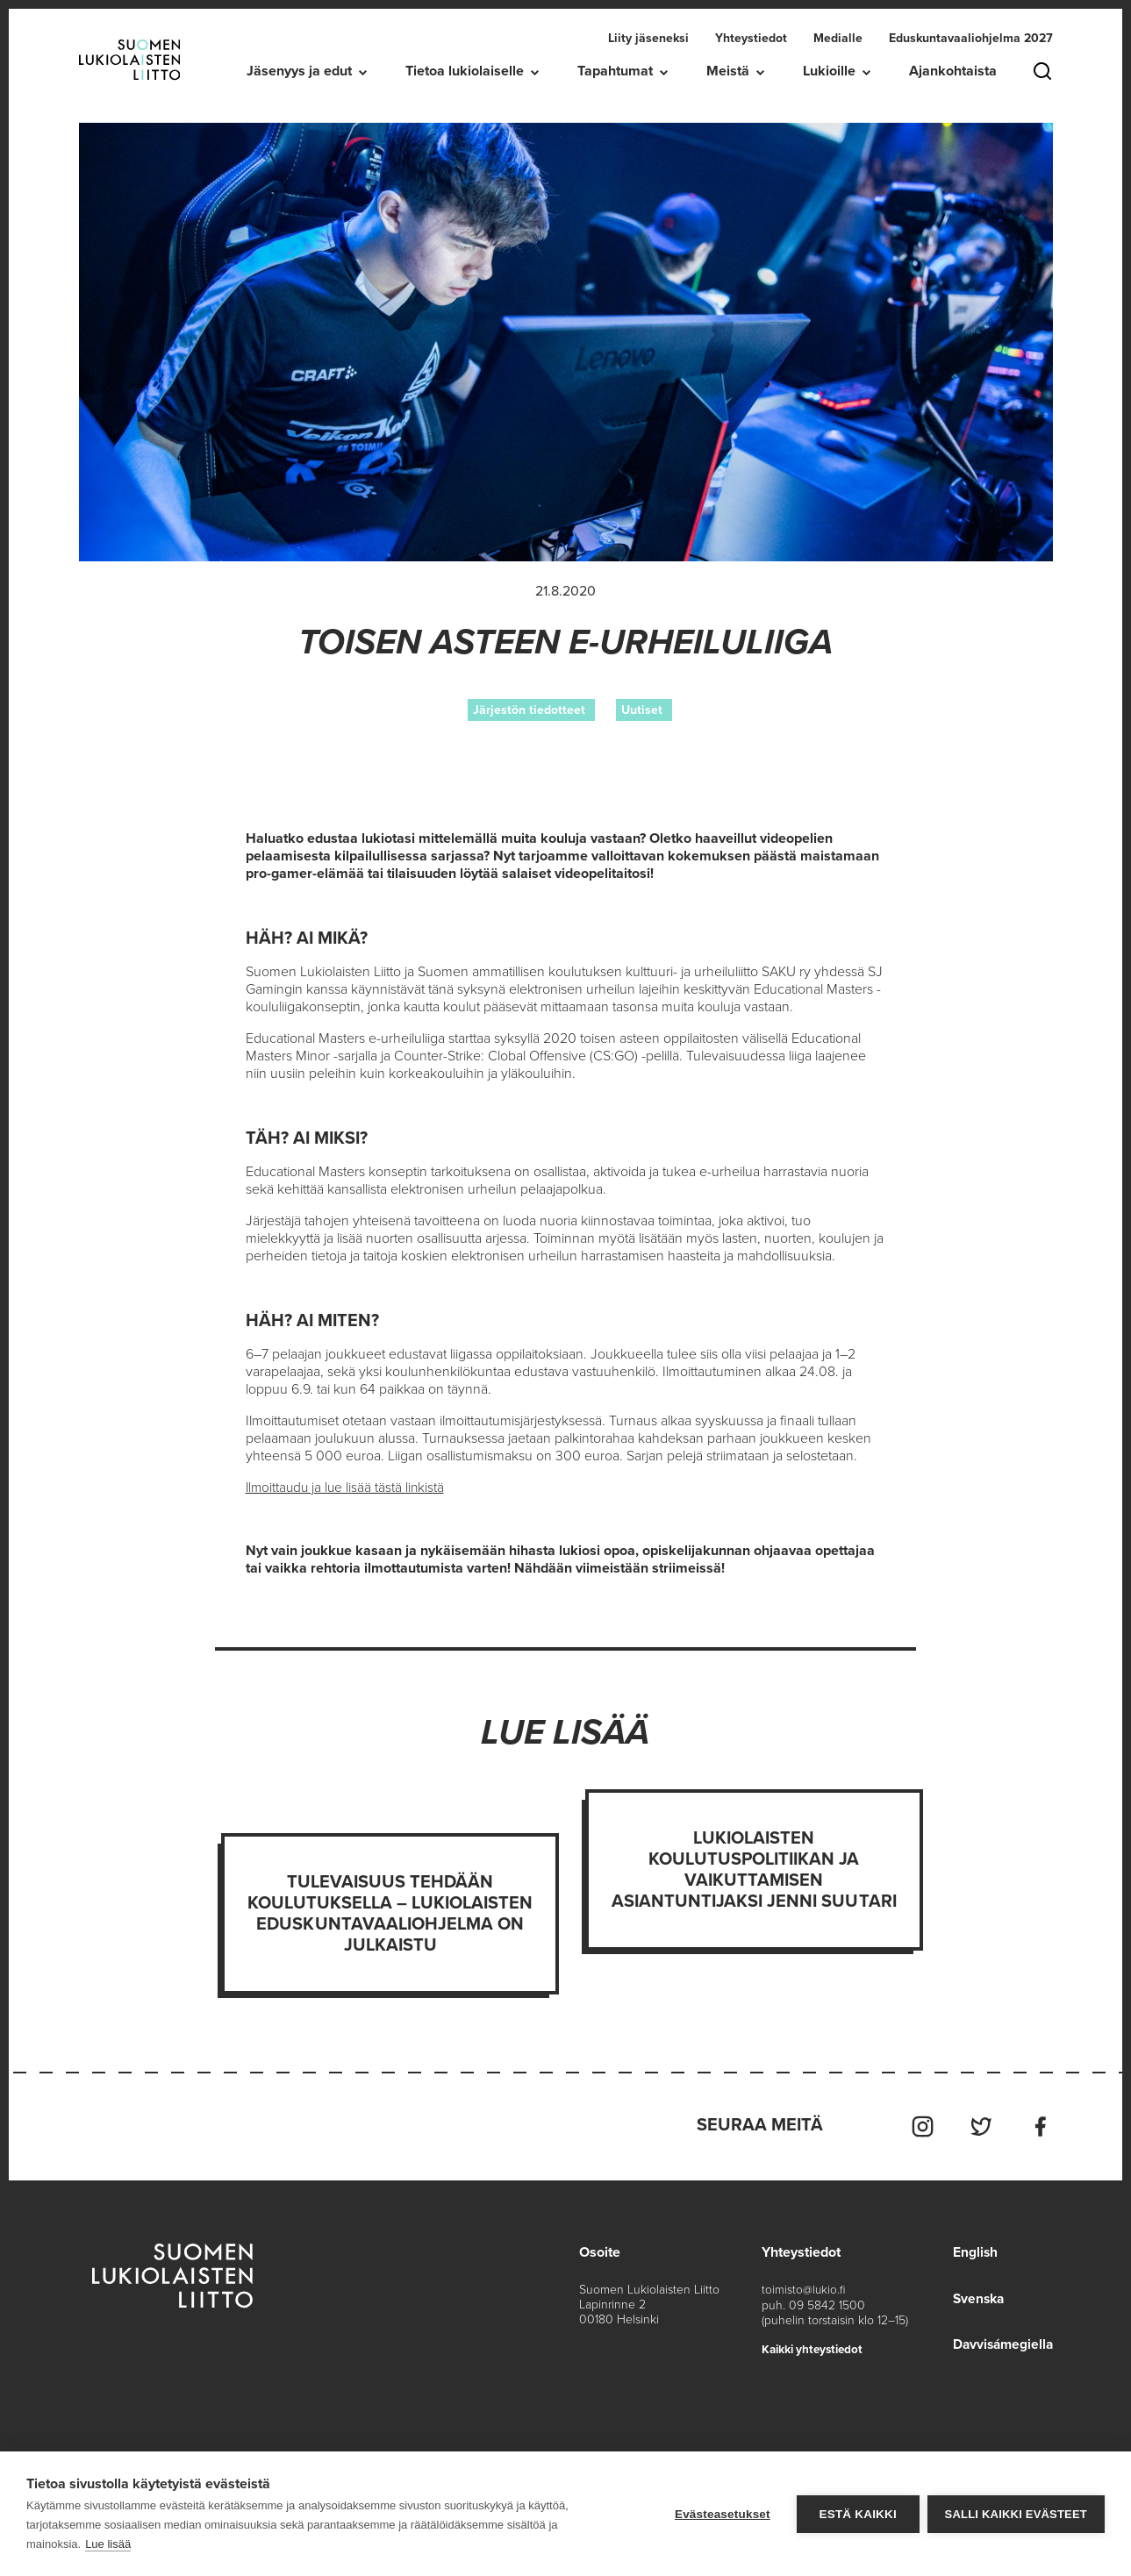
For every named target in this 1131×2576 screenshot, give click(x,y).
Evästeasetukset (722, 2514)
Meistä (727, 71)
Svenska (975, 2295)
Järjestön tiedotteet (529, 710)
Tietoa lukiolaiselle (464, 71)
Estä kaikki (856, 2514)
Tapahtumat (615, 71)
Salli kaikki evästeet (1016, 2514)
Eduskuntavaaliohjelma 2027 (971, 38)
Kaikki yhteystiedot (816, 2345)
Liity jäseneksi (648, 38)
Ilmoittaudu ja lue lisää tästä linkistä (347, 1487)
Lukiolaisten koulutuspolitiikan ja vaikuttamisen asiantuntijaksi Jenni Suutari (754, 1870)
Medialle (838, 38)
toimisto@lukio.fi (804, 2287)
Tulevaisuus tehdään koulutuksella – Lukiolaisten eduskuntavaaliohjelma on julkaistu (390, 1914)
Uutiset (641, 710)
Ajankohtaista (953, 71)
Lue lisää (108, 2544)
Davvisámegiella (1000, 2341)
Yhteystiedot (751, 38)
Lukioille (829, 71)
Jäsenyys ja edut (299, 71)
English (971, 2249)
